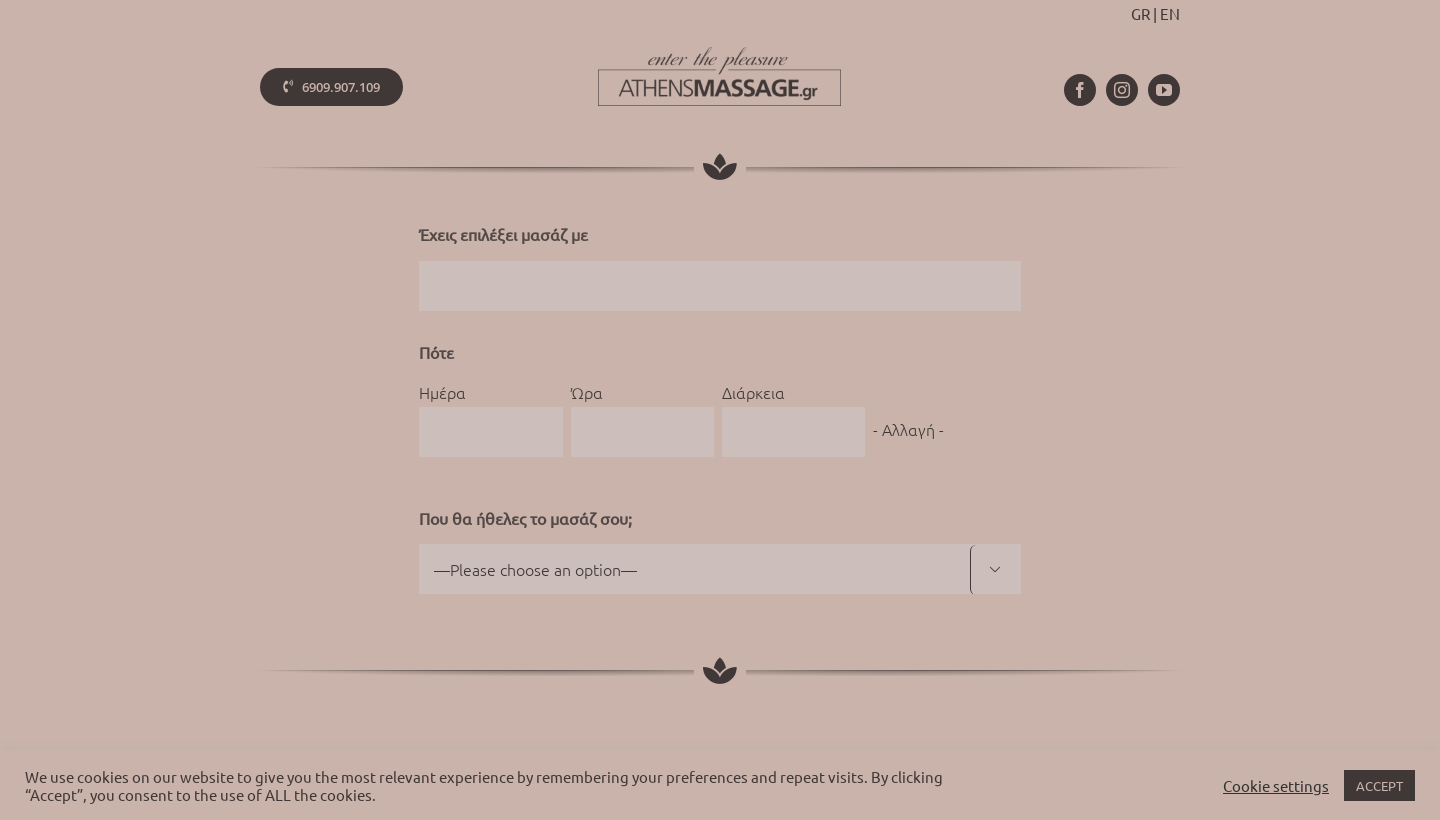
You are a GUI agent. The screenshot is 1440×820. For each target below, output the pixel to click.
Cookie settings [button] (1276, 786)
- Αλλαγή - (908, 429)
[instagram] (1122, 90)
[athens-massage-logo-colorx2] (719, 55)
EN (1170, 13)
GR (1140, 13)
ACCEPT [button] (1379, 785)
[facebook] (1080, 90)
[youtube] (1164, 90)
